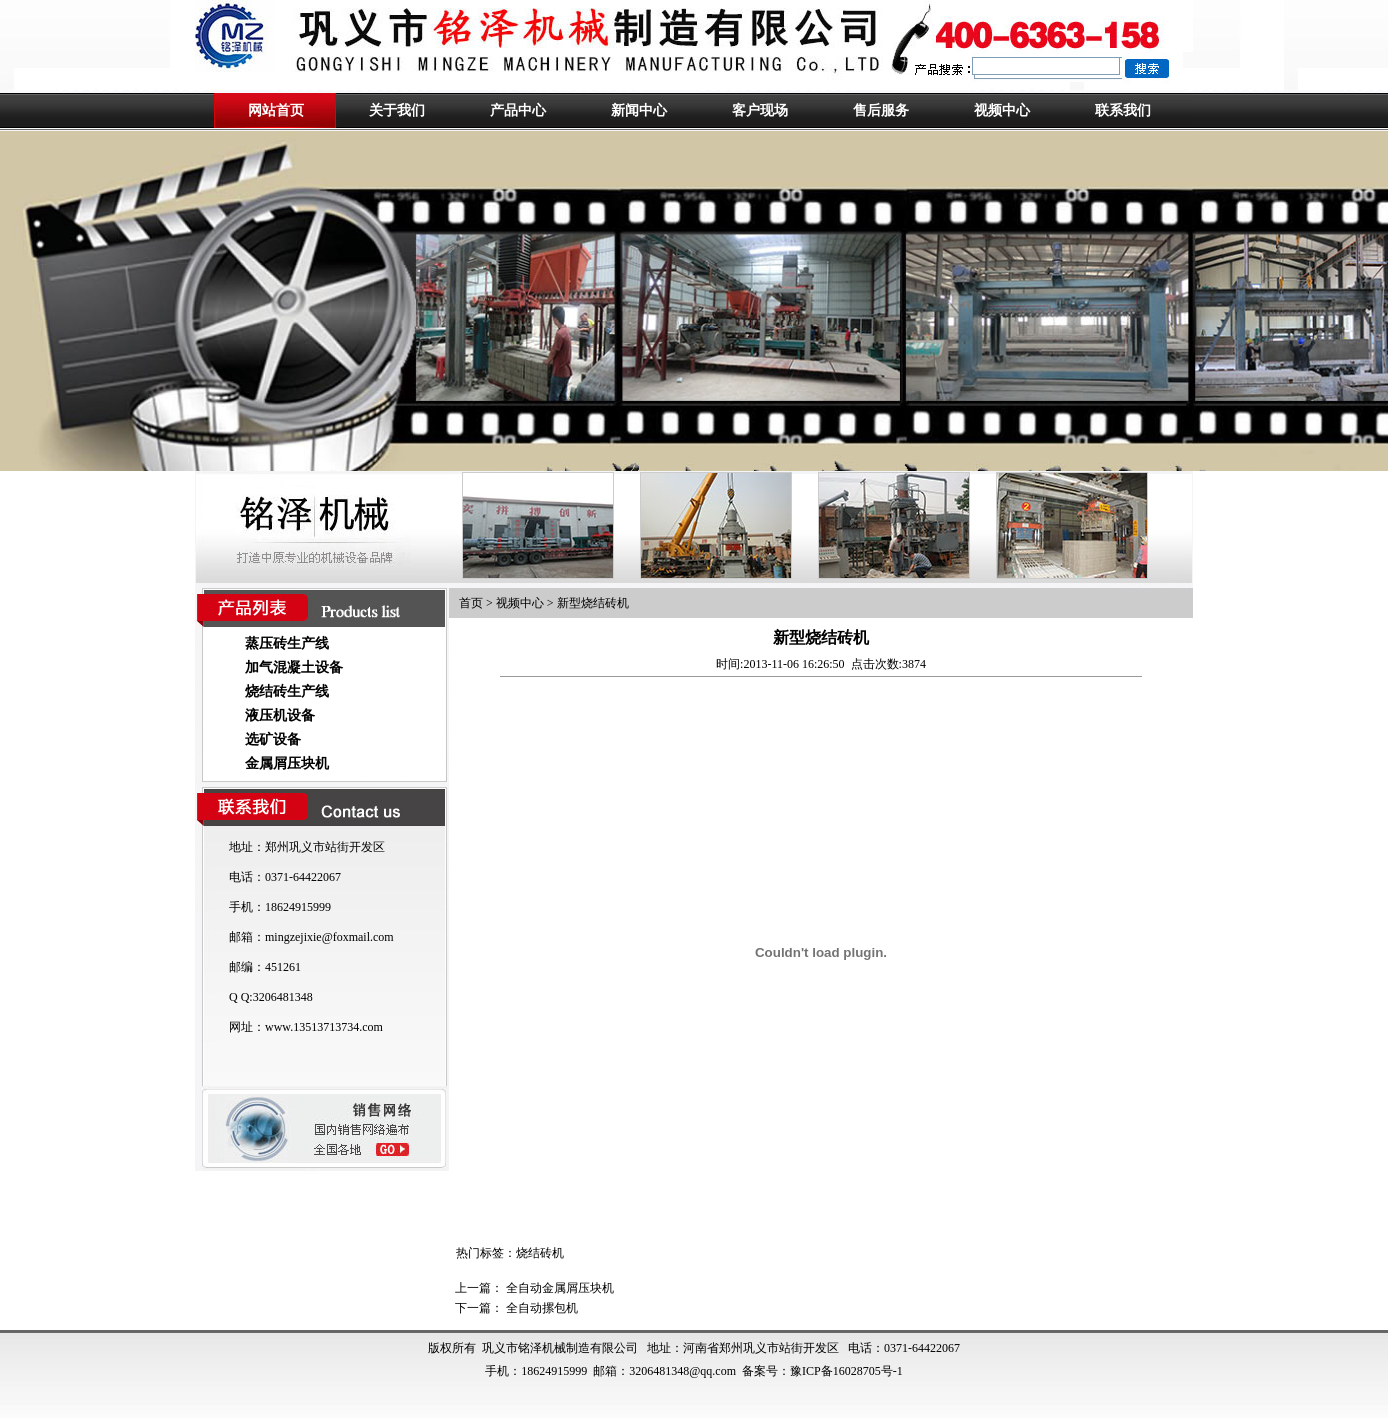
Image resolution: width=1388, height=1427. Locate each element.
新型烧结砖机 (593, 603)
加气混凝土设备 (294, 667)
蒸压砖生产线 (287, 643)
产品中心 (518, 110)
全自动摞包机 (542, 1308)
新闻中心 (639, 110)
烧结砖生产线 (287, 691)
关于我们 (397, 110)
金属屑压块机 (287, 763)
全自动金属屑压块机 (560, 1288)
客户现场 (760, 110)
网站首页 (276, 110)
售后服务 (881, 110)
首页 (471, 603)
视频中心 (1002, 110)
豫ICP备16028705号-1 (846, 1371)
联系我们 (1123, 110)
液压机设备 (280, 715)
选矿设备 (273, 739)
